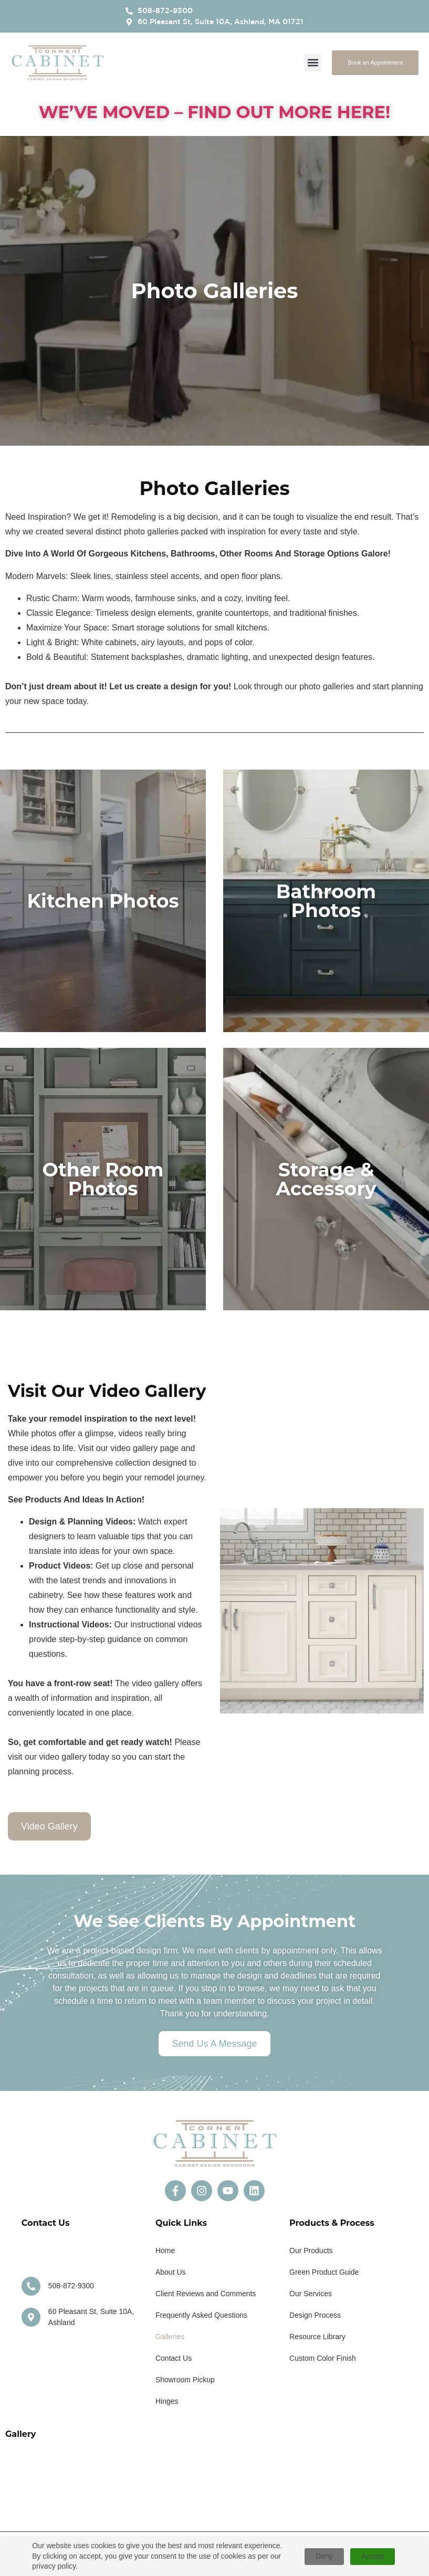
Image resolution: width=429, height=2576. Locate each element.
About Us (170, 2272)
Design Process (315, 2315)
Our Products (310, 2250)
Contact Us (173, 2358)
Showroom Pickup (185, 2379)
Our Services (310, 2293)
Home (165, 2250)
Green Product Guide (324, 2272)
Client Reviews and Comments (205, 2293)
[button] (312, 62)
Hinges (167, 2401)
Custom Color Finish (322, 2358)
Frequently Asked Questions (201, 2315)
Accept (372, 2556)
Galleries (169, 2336)
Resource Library (317, 2336)
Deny (324, 2556)
